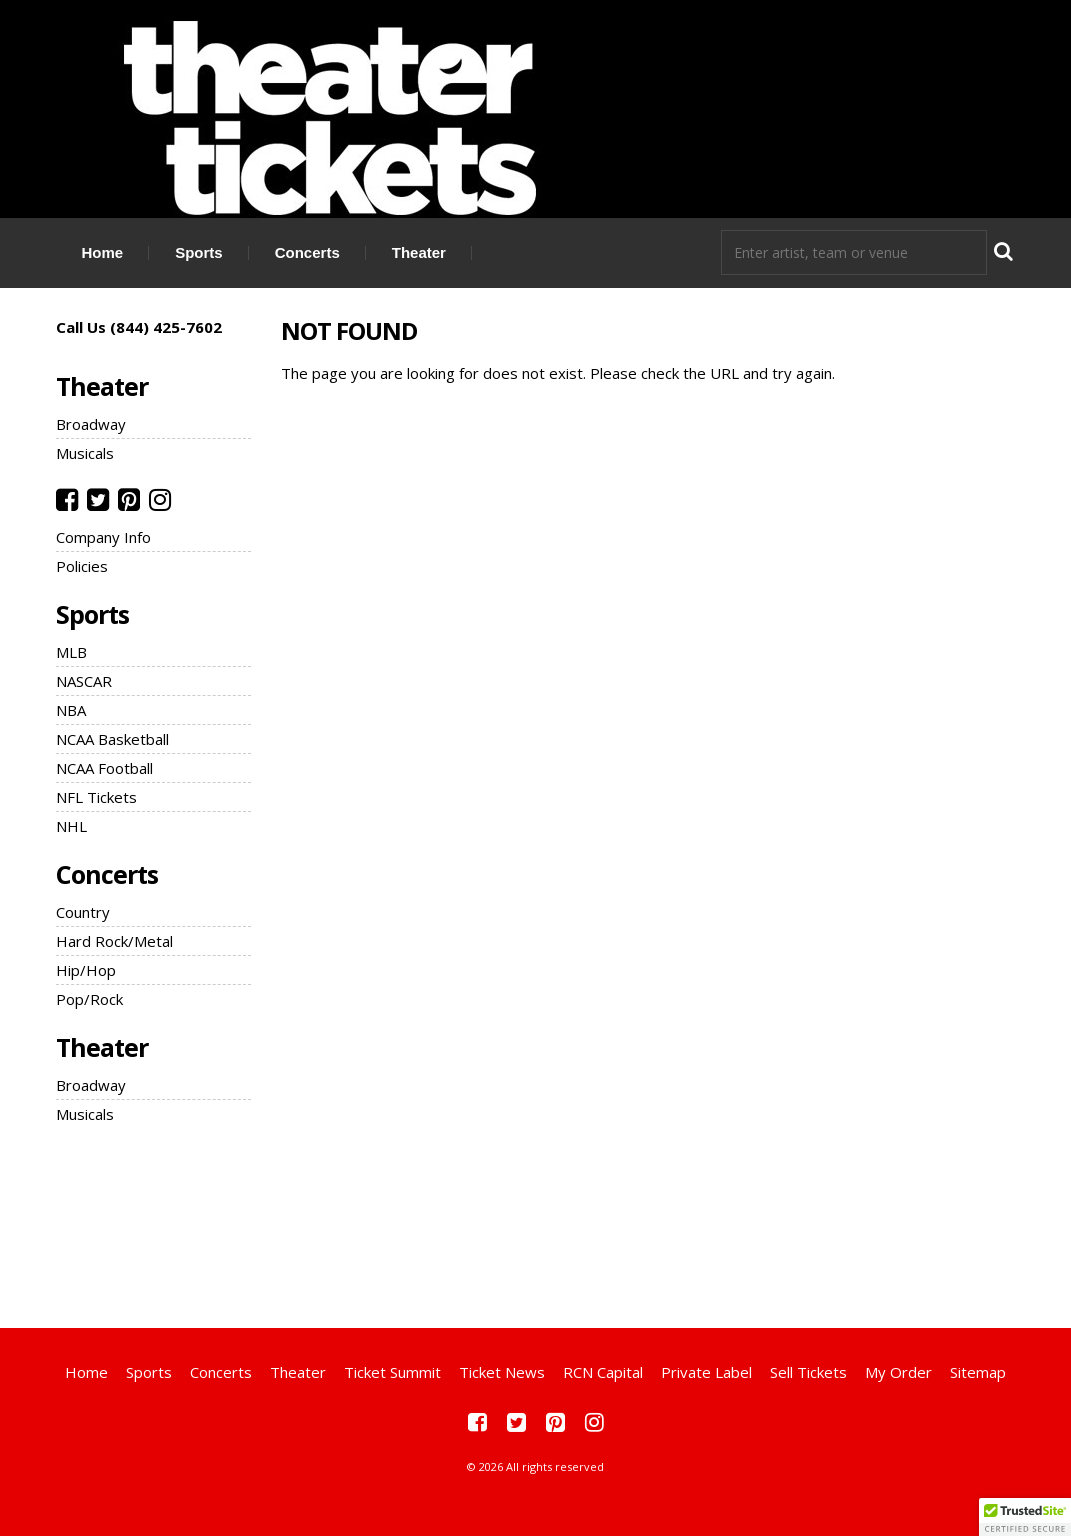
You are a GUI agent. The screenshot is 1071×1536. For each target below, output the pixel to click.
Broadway (91, 424)
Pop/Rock (89, 999)
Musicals (85, 453)
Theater (419, 252)
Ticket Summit (392, 1372)
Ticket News (502, 1372)
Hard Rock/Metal (114, 941)
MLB (71, 652)
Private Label (706, 1372)
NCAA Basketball (112, 739)
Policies (82, 566)
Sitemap (978, 1372)
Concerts (307, 252)
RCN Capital (603, 1372)
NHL (71, 826)
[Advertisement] (536, 1223)
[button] (1025, 1517)
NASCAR (84, 681)
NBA (71, 710)
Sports (199, 252)
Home (103, 252)
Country (83, 912)
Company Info (103, 537)
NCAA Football (104, 768)
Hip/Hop (86, 970)
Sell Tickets (808, 1372)
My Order (898, 1372)
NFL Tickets (96, 797)
